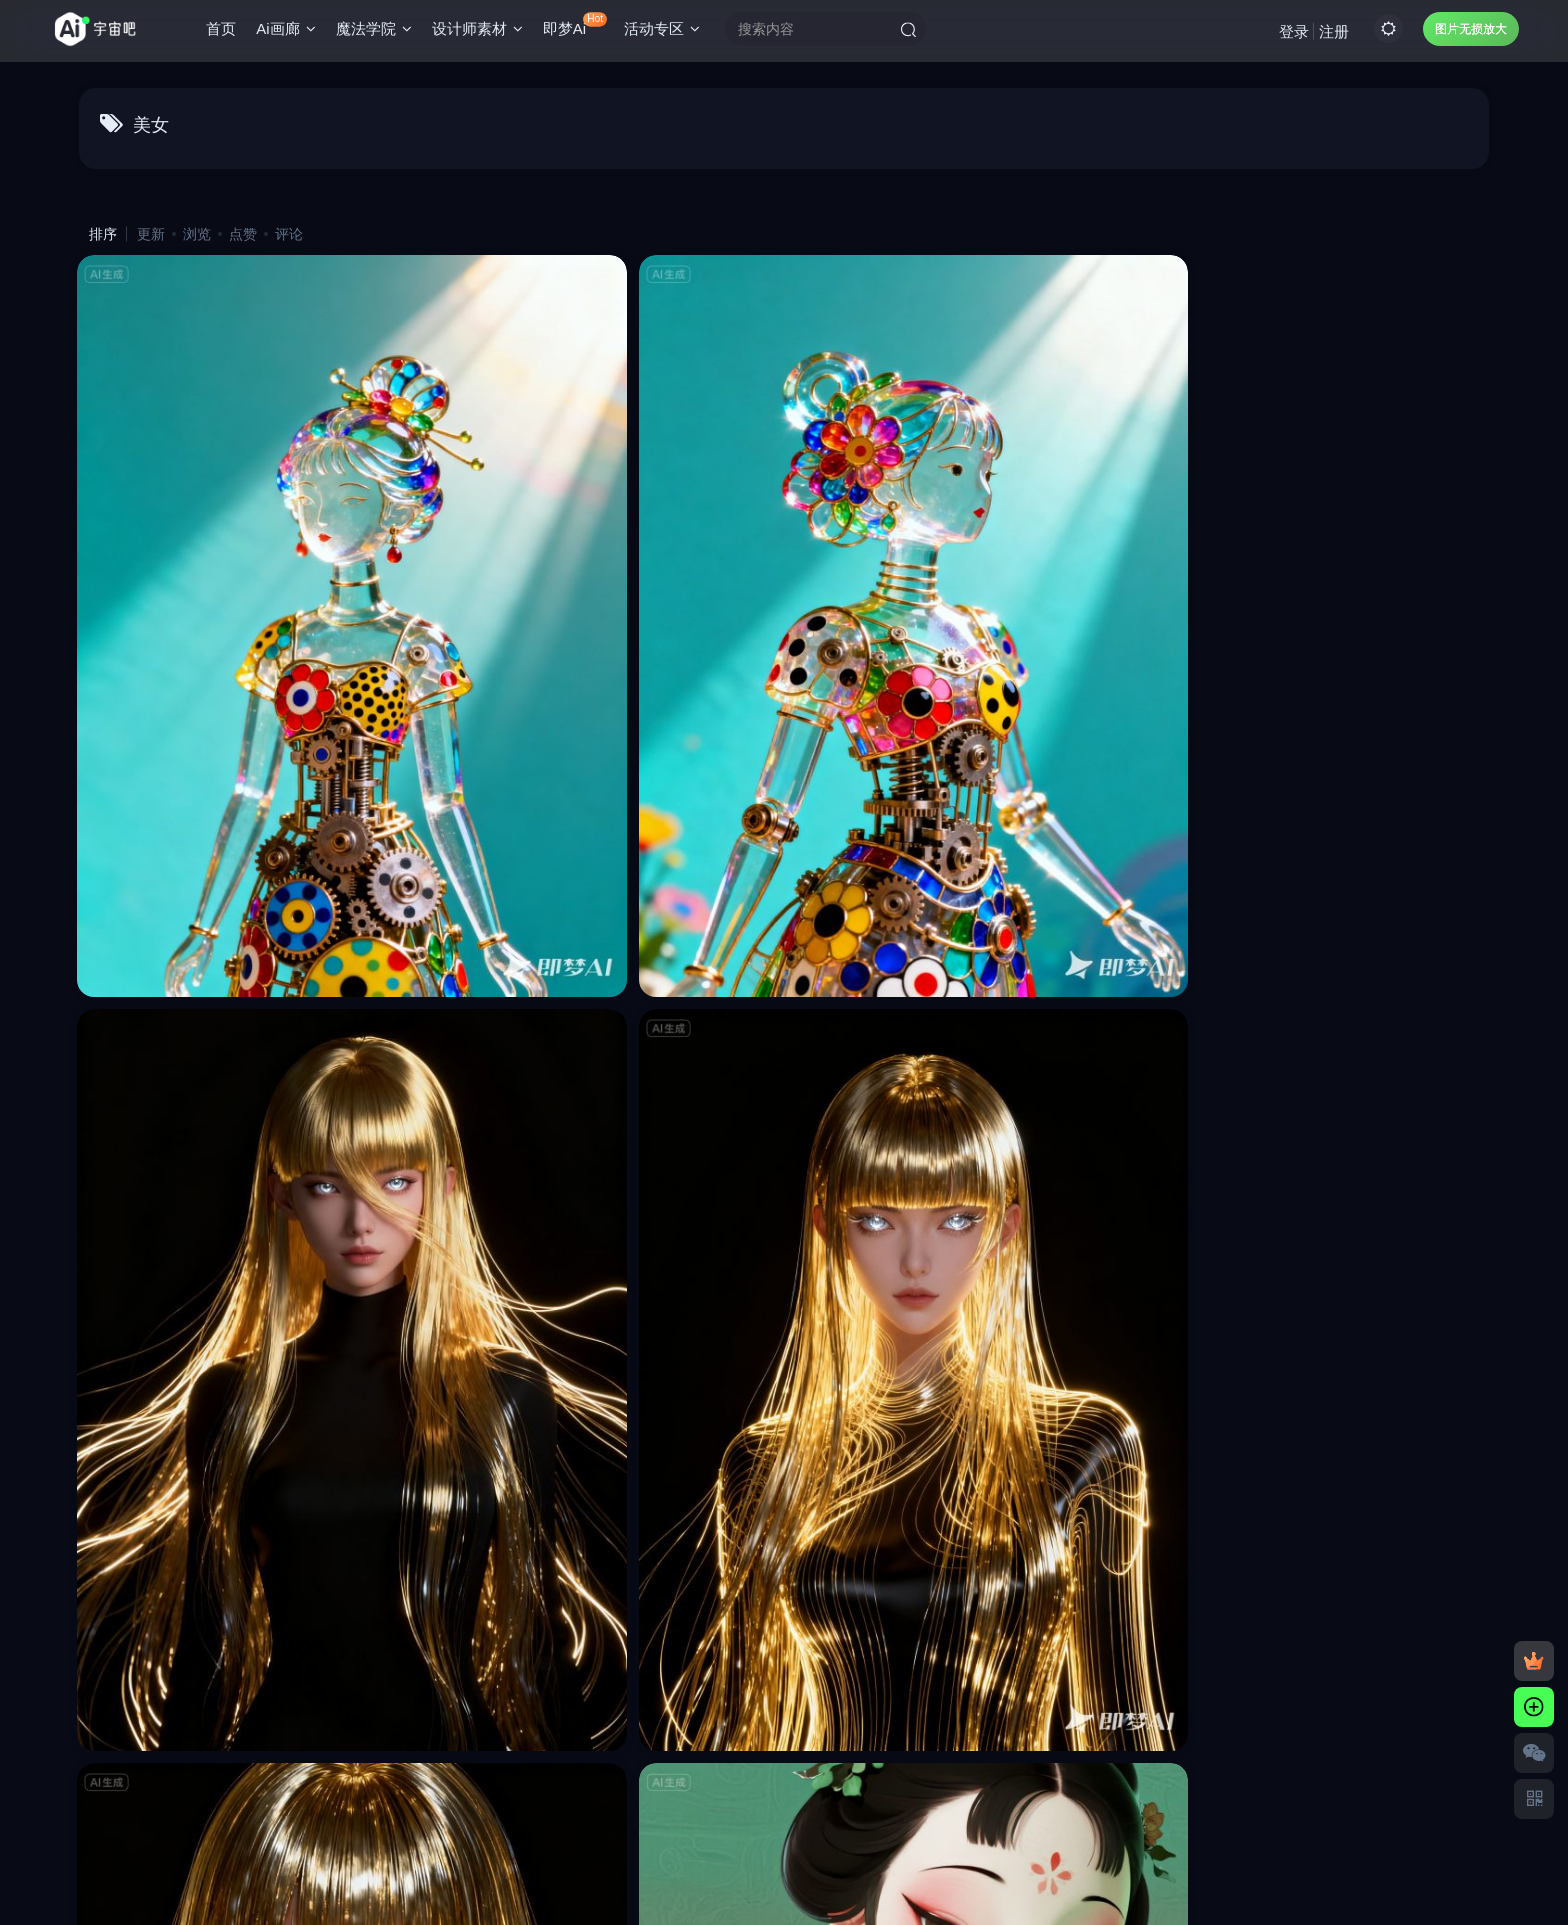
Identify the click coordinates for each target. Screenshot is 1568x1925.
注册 (1327, 35)
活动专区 (669, 33)
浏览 (197, 234)
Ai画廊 (292, 33)
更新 (151, 234)
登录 (1287, 35)
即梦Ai (582, 29)
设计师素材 (484, 33)
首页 (228, 33)
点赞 (243, 234)
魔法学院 (381, 33)
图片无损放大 (1464, 34)
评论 (289, 234)
